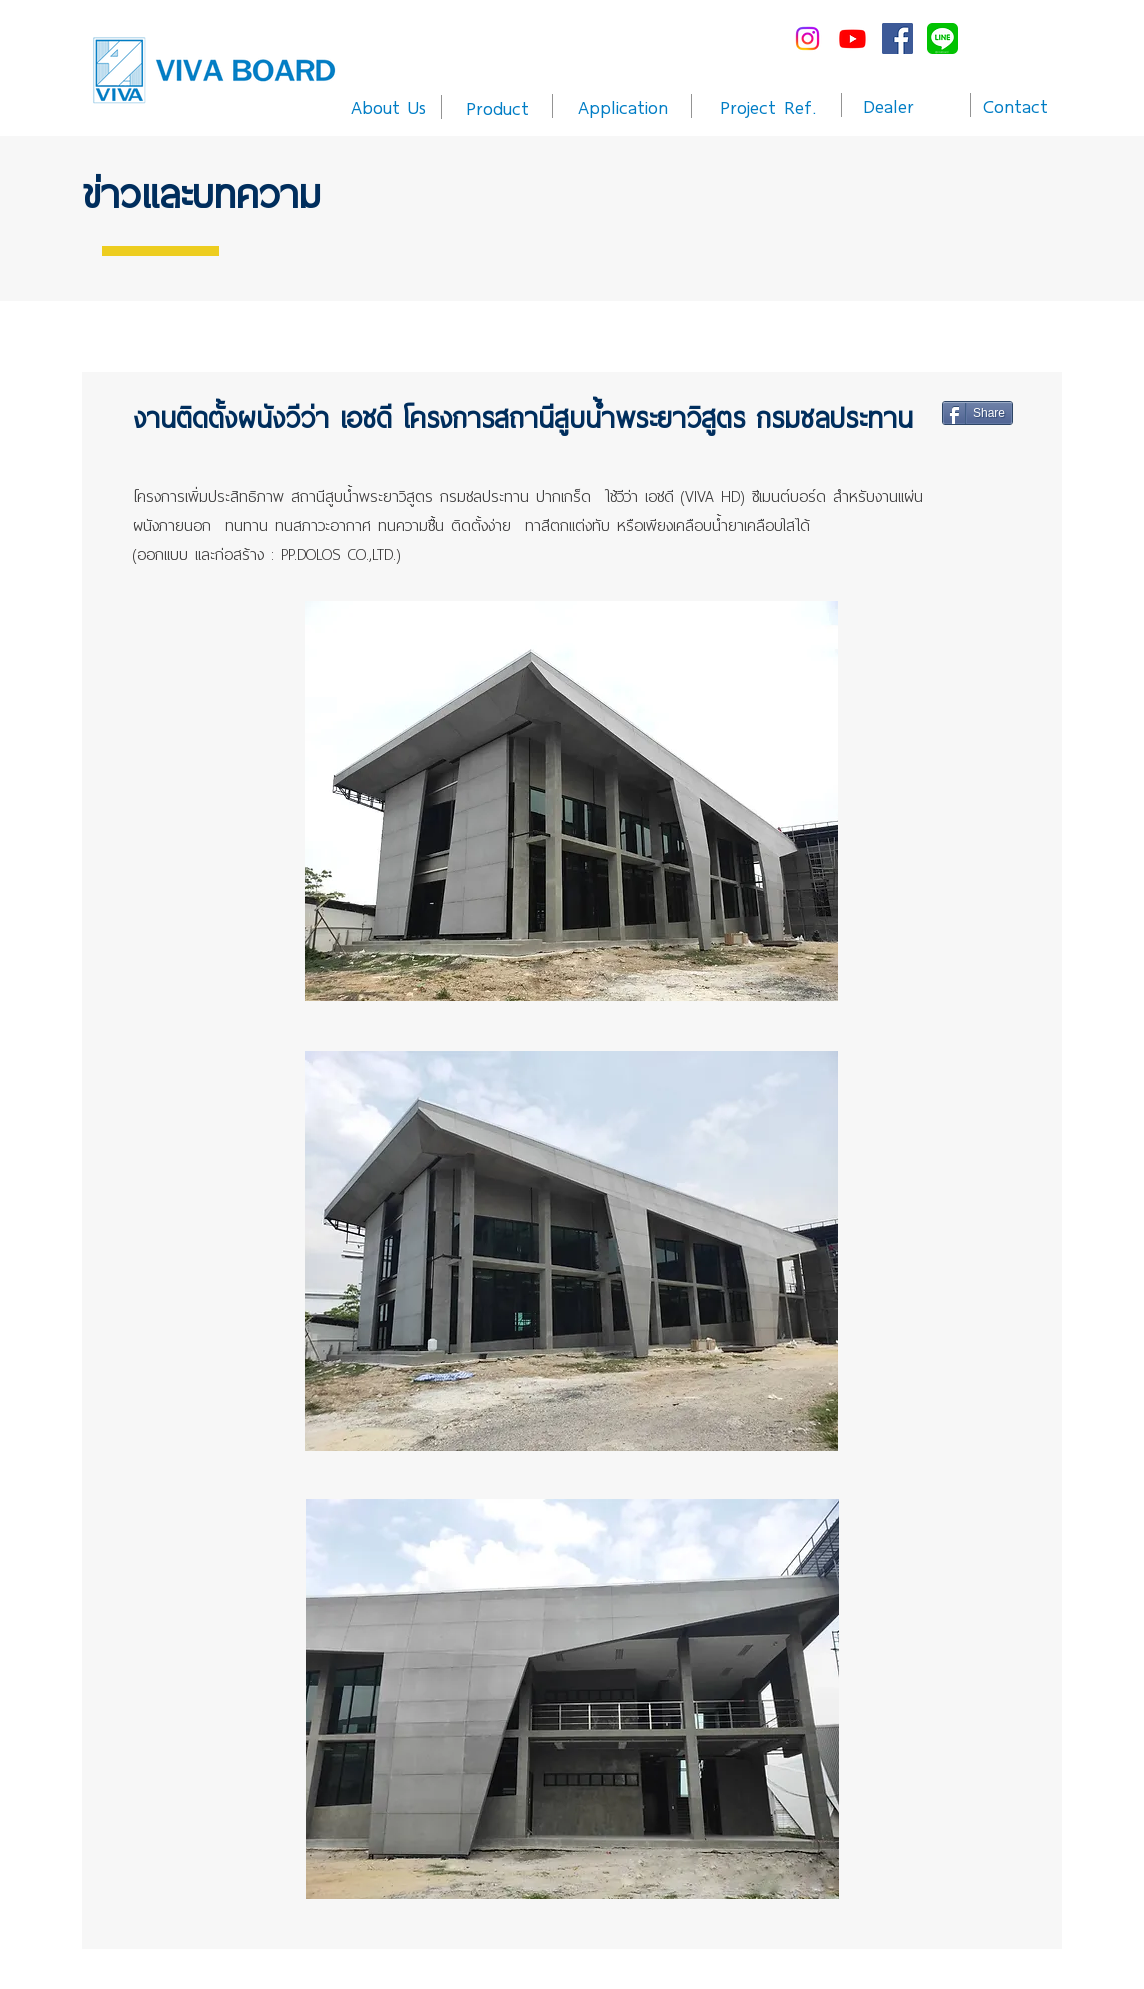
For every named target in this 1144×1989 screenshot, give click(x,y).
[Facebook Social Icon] (897, 38)
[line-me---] (942, 38)
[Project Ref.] (768, 106)
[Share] (977, 413)
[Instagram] (807, 38)
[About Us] (388, 106)
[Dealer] (888, 105)
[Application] (622, 106)
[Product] (497, 107)
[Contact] (1015, 105)
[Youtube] (852, 38)
